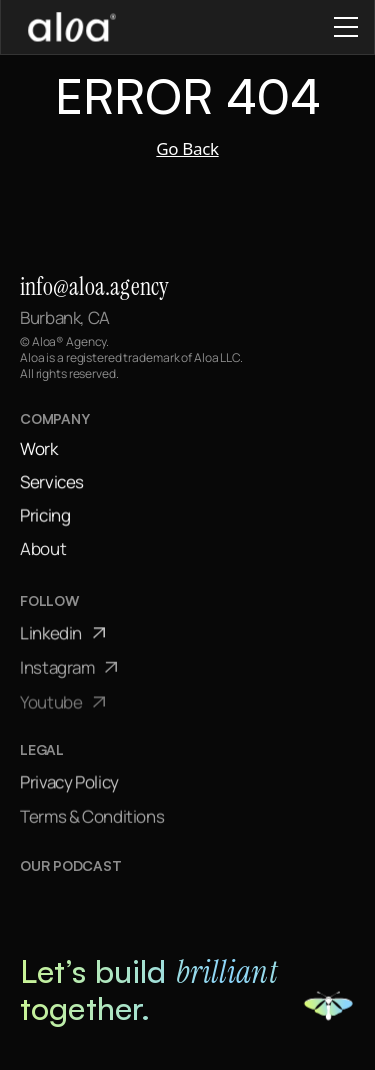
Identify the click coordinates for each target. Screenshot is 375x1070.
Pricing (45, 515)
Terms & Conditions (92, 818)
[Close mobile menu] (346, 27)
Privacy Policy (69, 783)
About (43, 549)
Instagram (68, 669)
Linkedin (62, 634)
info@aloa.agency (94, 286)
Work (39, 448)
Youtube (62, 705)
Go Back (187, 148)
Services (52, 482)
